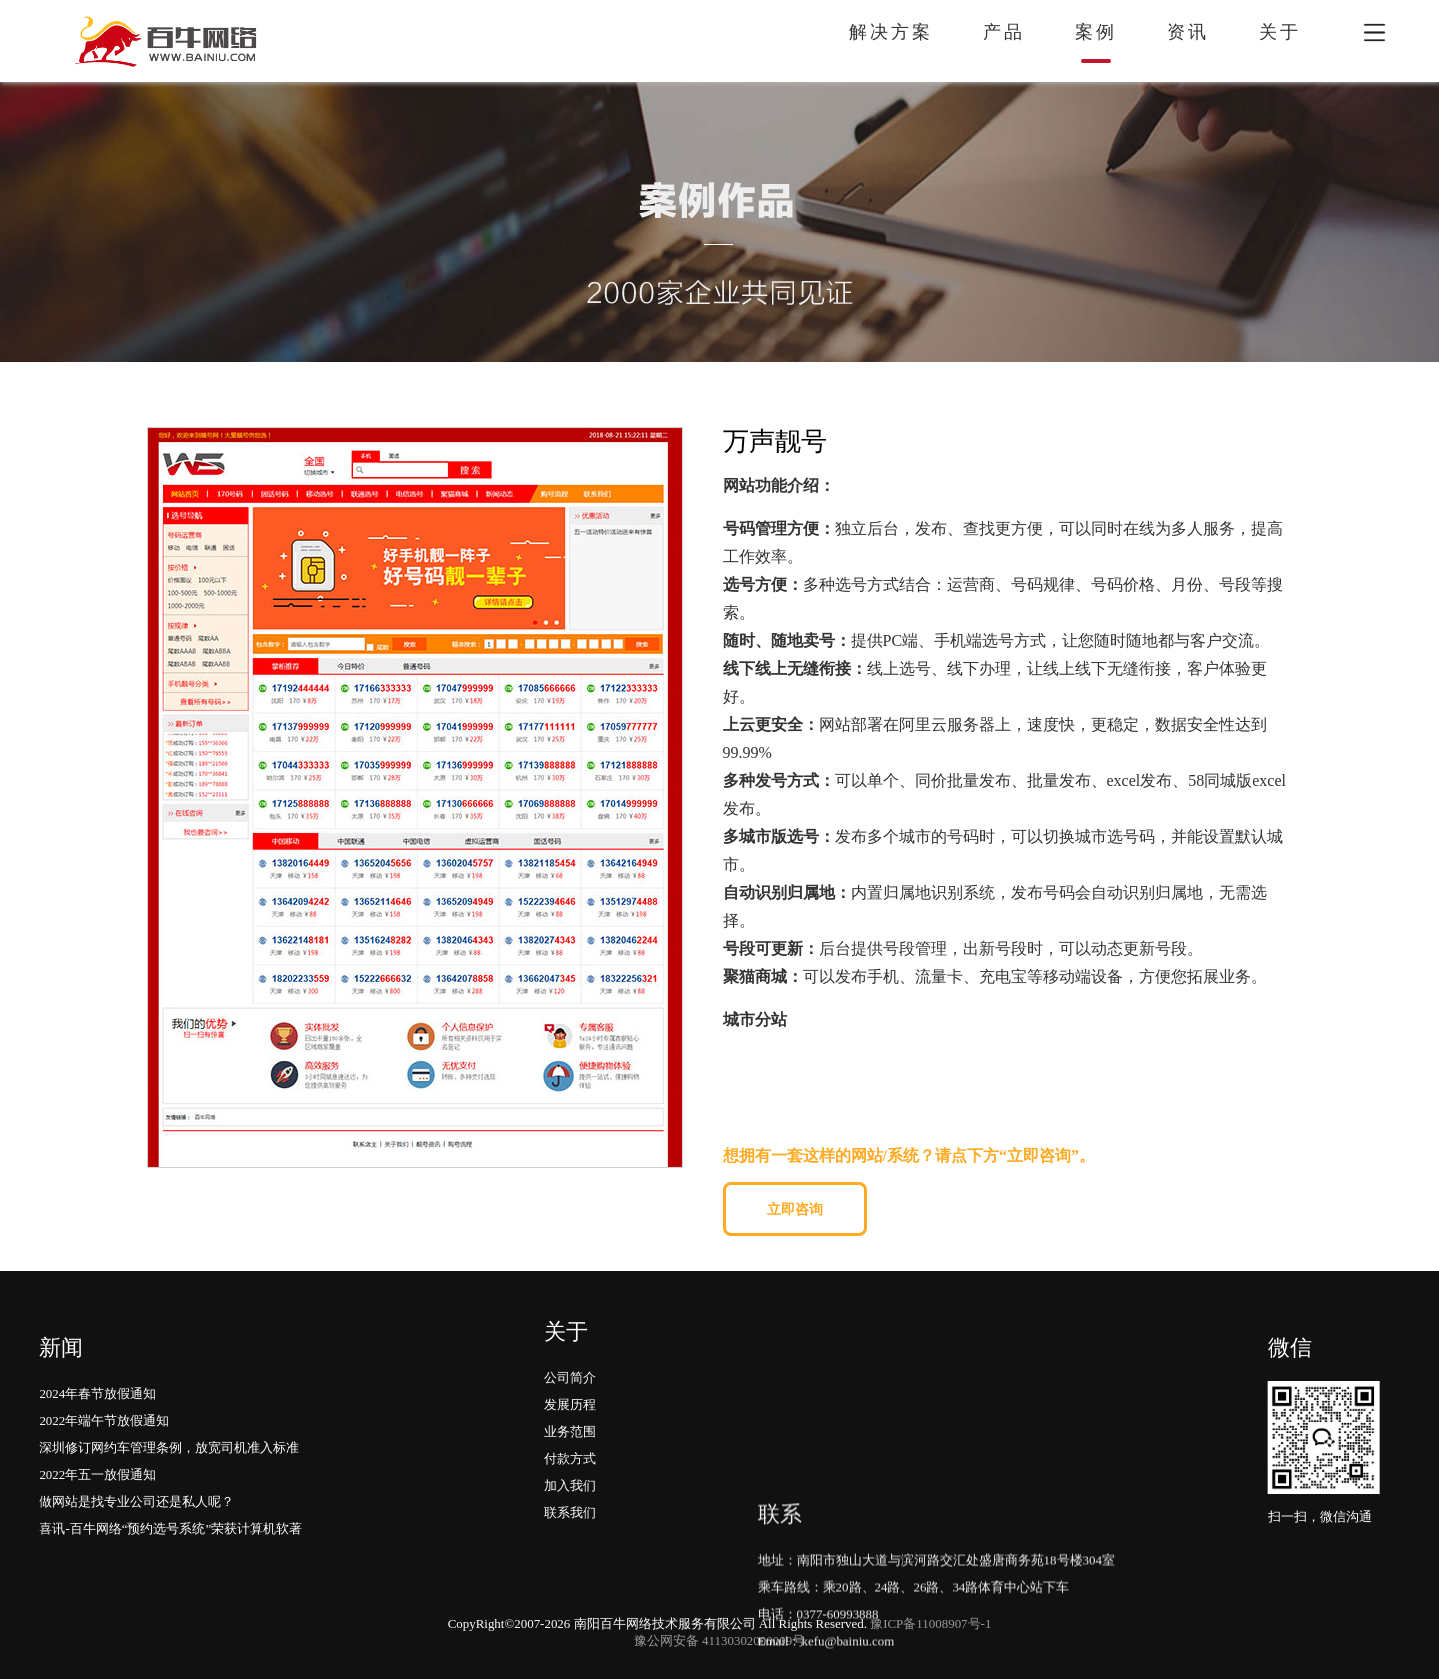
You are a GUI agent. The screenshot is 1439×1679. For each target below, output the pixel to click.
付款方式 (570, 1396)
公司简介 (570, 1315)
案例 (1096, 32)
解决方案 (891, 32)
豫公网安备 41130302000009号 (719, 1640)
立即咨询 (795, 1209)
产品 (1004, 32)
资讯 (1188, 32)
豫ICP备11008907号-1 (930, 1623)
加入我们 (570, 1423)
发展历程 (570, 1342)
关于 (1280, 32)
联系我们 (570, 1450)
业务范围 (570, 1369)
